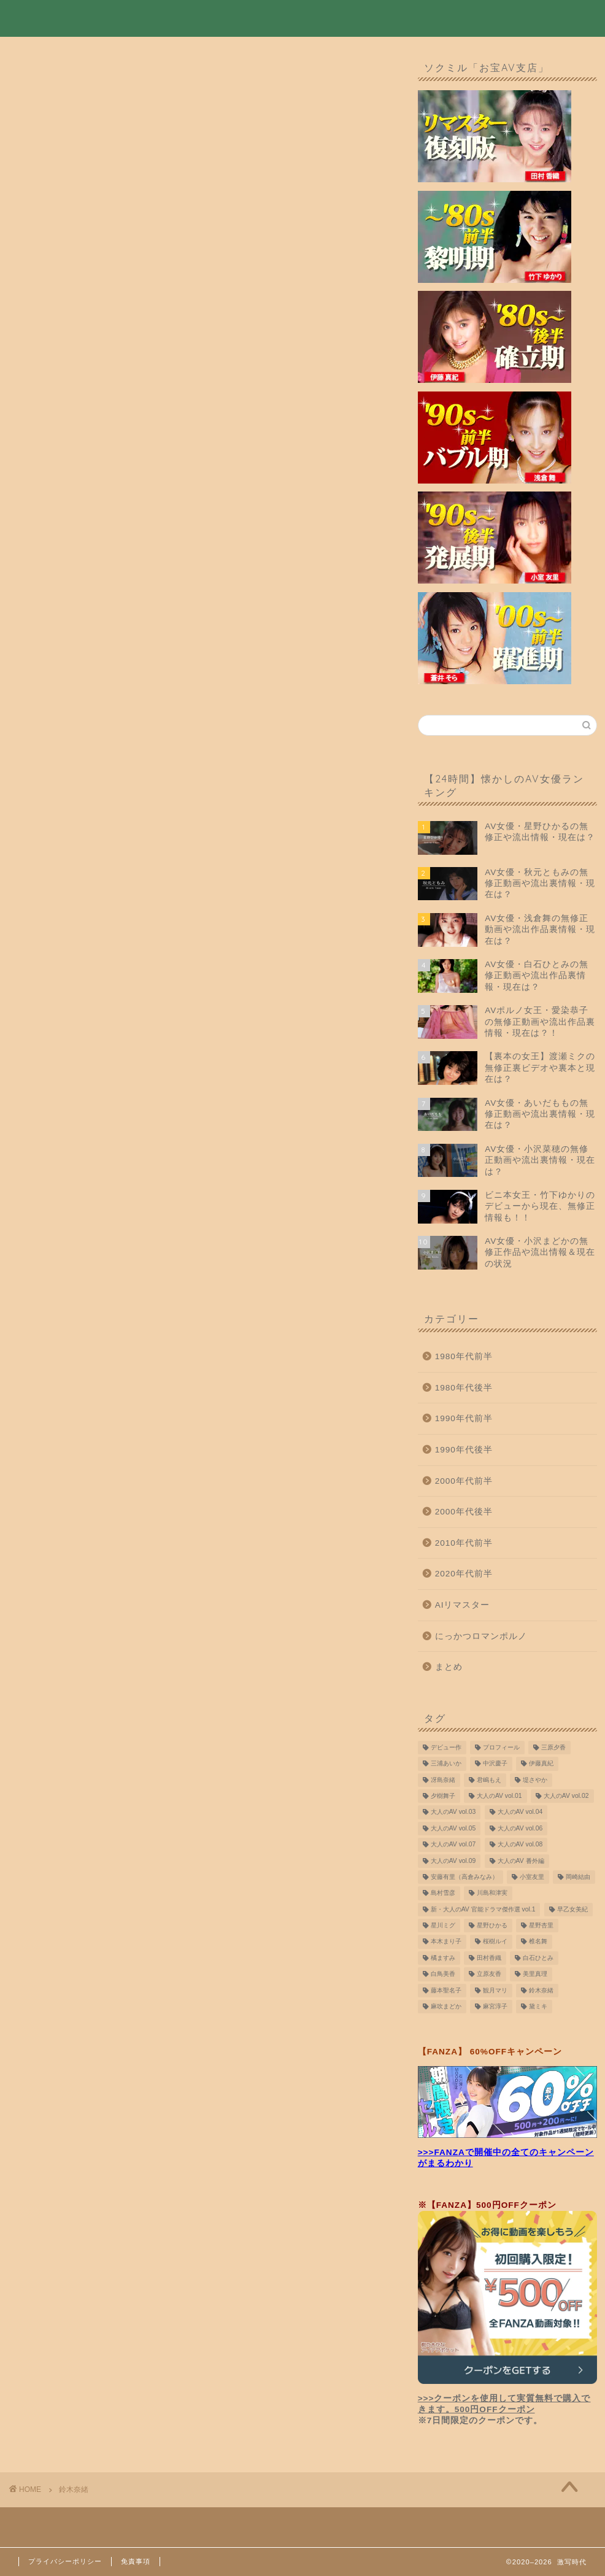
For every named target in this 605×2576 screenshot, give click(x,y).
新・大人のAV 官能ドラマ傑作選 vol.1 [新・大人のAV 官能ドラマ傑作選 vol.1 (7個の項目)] (483, 1910)
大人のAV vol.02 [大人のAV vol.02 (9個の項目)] (566, 1797)
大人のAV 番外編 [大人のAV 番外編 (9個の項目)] (521, 1862)
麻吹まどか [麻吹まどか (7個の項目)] (446, 2007)
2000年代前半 (464, 1481)
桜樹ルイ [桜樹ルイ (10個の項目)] (495, 1943)
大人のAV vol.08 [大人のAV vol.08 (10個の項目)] (520, 1845)
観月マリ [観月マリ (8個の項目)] (495, 1991)
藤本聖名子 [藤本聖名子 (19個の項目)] (446, 1991)
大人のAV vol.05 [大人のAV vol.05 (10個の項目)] (453, 1829)
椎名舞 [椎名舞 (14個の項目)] (538, 1943)
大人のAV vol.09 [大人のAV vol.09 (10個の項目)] (453, 1862)
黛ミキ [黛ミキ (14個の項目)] (538, 2007)
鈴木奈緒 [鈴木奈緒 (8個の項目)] (541, 1991)
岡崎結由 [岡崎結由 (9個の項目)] (578, 1878)
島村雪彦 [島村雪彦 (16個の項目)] (443, 1894)
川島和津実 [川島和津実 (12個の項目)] (492, 1894)
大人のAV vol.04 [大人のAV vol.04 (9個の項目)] (520, 1813)
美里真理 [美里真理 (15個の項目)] (535, 1975)
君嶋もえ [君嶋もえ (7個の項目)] (489, 1781)
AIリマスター (462, 1606)
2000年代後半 (464, 1512)
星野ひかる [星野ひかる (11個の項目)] (492, 1926)
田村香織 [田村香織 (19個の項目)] (489, 1959)
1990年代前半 (464, 1419)
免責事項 (135, 2561)
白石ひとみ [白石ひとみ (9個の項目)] (538, 1959)
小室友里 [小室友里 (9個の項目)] (532, 1878)
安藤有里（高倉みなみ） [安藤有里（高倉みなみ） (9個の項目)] (464, 1878)
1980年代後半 (464, 1389)
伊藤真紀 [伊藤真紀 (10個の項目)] (541, 1764)
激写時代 (43, 17)
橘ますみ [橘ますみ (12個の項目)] (443, 1959)
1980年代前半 (464, 1357)
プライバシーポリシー (65, 2561)
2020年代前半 (464, 1574)
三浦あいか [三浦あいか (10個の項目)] (446, 1764)
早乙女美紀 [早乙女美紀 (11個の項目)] (572, 1910)
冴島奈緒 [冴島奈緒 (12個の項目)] (443, 1781)
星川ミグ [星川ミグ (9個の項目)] (443, 1926)
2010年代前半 (464, 1544)
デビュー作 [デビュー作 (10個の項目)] (446, 1748)
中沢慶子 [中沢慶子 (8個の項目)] (495, 1764)
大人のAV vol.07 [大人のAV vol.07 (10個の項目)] (453, 1845)
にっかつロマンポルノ (481, 1636)
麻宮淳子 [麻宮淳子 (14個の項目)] (495, 2007)
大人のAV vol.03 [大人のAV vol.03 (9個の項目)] (453, 1813)
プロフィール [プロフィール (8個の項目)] (501, 1748)
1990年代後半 (464, 1451)
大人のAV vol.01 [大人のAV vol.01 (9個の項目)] (499, 1797)
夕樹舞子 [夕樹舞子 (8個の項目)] (443, 1797)
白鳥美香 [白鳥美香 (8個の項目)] (443, 1975)
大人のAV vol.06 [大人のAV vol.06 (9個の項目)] (520, 1829)
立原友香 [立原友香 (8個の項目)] (489, 1975)
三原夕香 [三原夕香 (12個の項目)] (553, 1748)
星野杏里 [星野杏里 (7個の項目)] (541, 1926)
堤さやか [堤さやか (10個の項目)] (535, 1781)
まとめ (449, 1668)
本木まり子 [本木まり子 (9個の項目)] (446, 1943)
